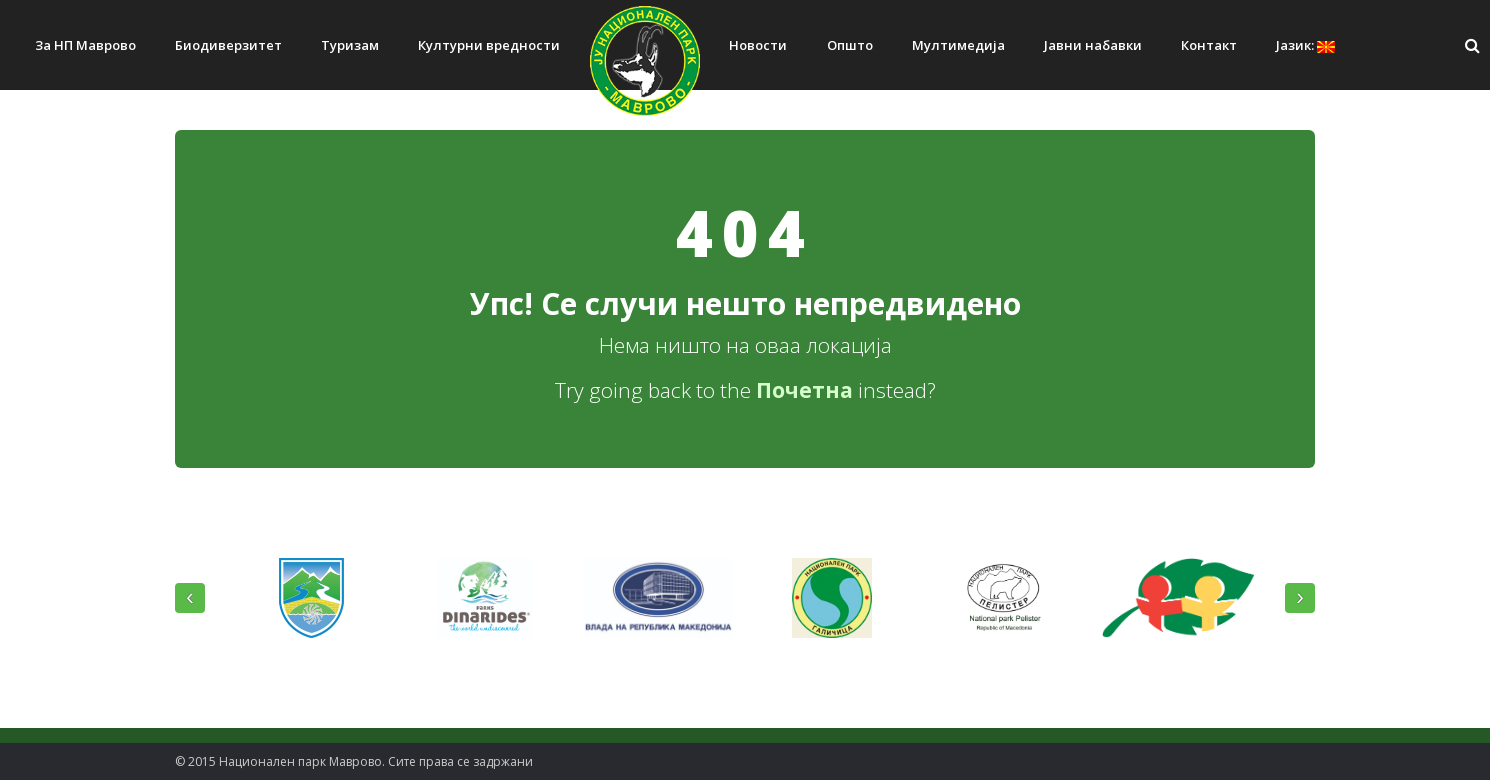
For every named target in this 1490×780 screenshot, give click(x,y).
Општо (850, 45)
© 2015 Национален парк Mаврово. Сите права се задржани (354, 761)
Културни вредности (489, 45)
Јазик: (1305, 45)
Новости (758, 45)
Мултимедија (958, 45)
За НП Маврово (85, 45)
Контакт (1209, 45)
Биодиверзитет (228, 45)
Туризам (350, 45)
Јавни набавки (1093, 45)
